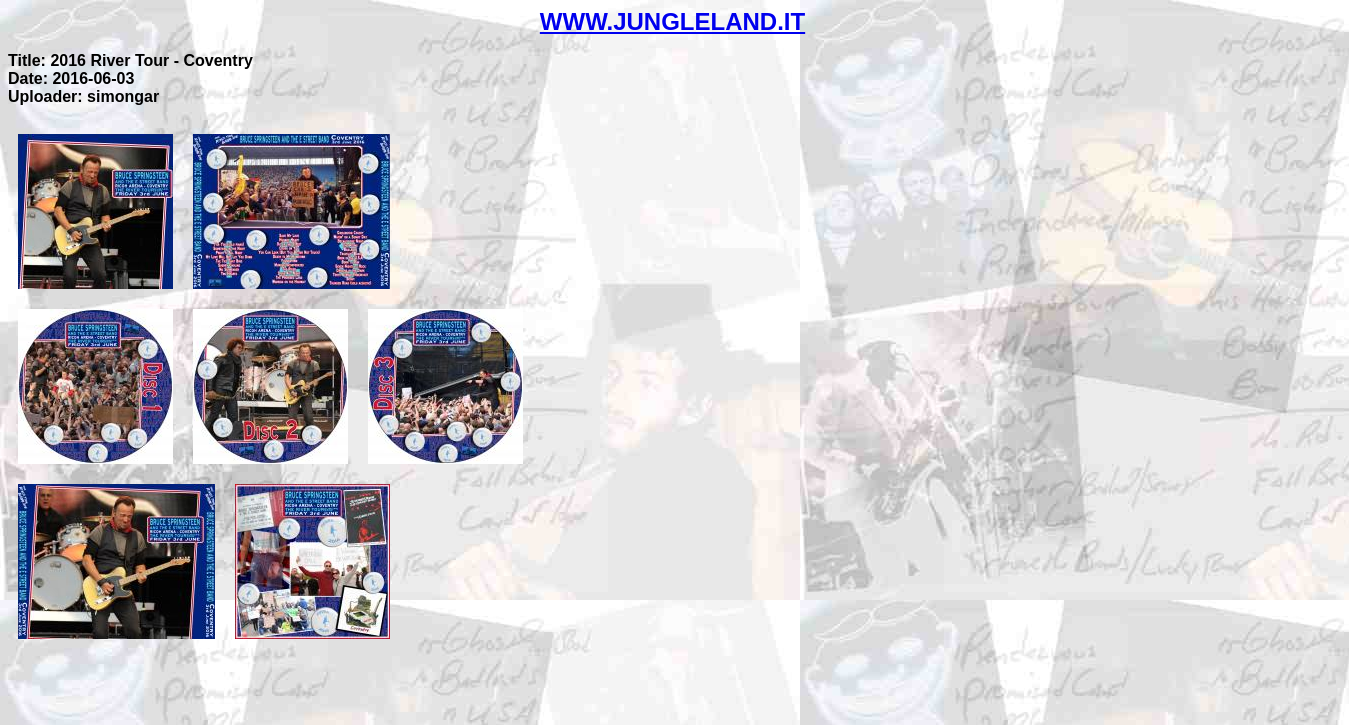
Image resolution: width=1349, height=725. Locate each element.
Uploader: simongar (83, 96)
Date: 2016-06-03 (71, 78)
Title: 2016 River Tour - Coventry (130, 60)
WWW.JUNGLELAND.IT (672, 21)
